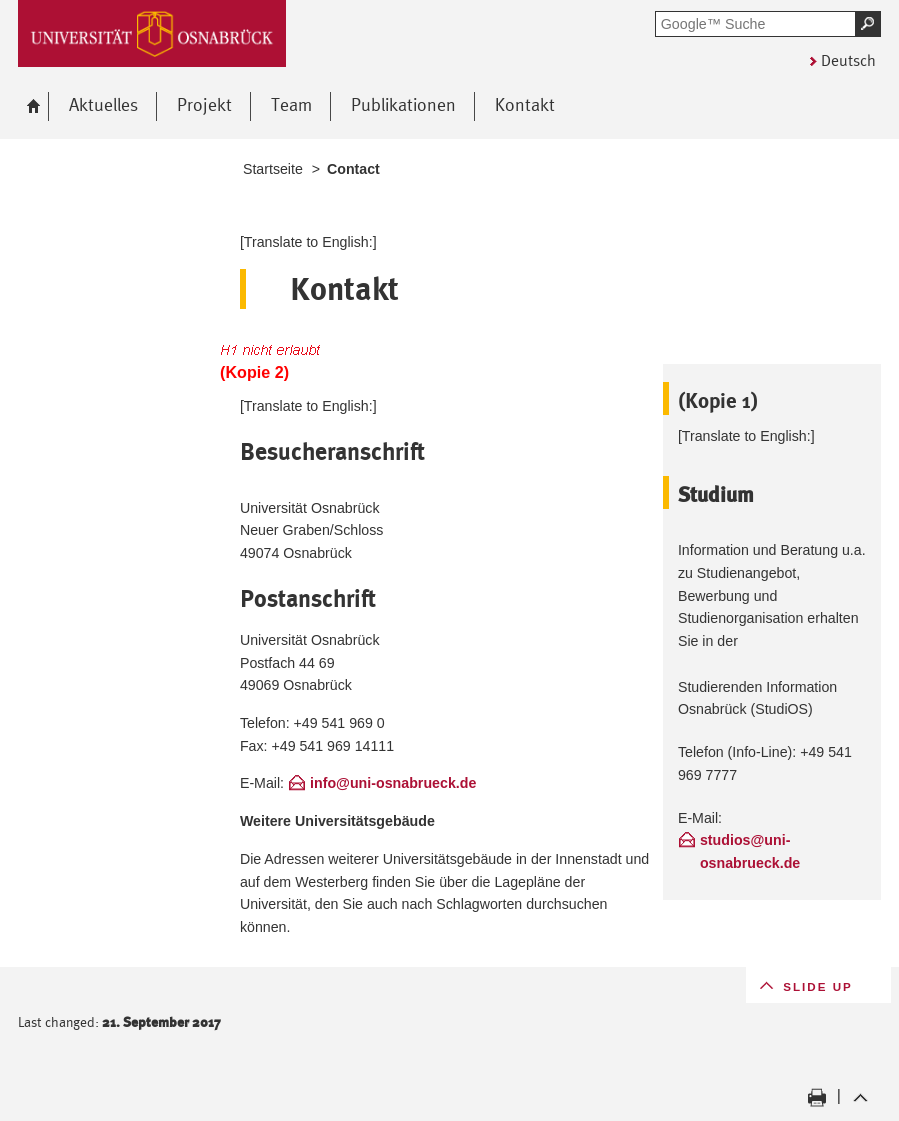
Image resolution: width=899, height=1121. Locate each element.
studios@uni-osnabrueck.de (750, 851)
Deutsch (848, 60)
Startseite (273, 169)
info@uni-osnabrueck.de (393, 783)
